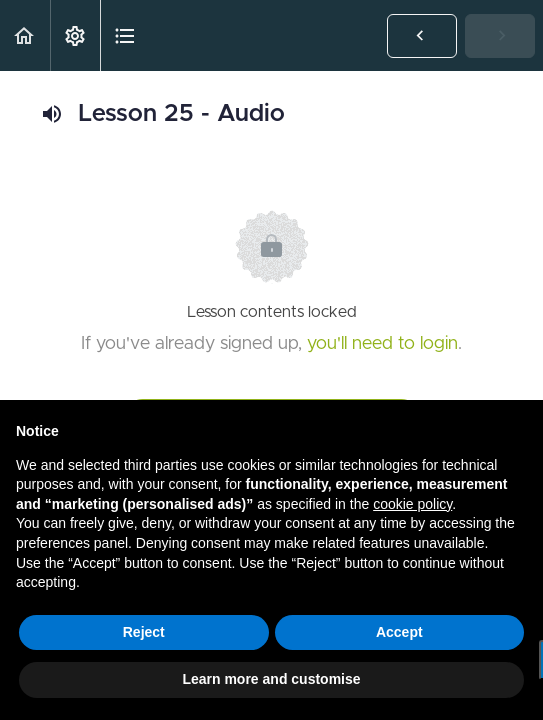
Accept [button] (399, 632)
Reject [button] (144, 632)
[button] (25, 35)
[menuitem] (75, 35)
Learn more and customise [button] (271, 679)
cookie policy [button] (412, 504)
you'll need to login (382, 344)
